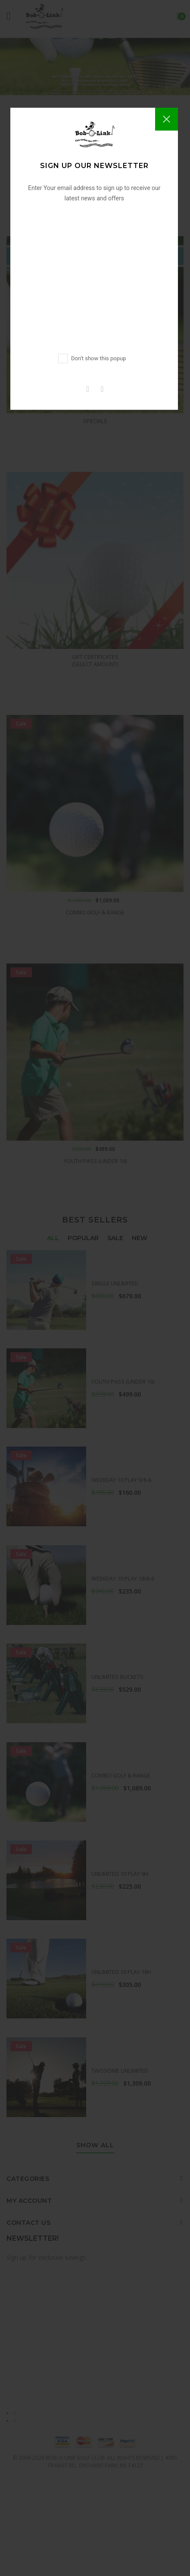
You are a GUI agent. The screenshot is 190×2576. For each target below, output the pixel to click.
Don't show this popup (98, 358)
